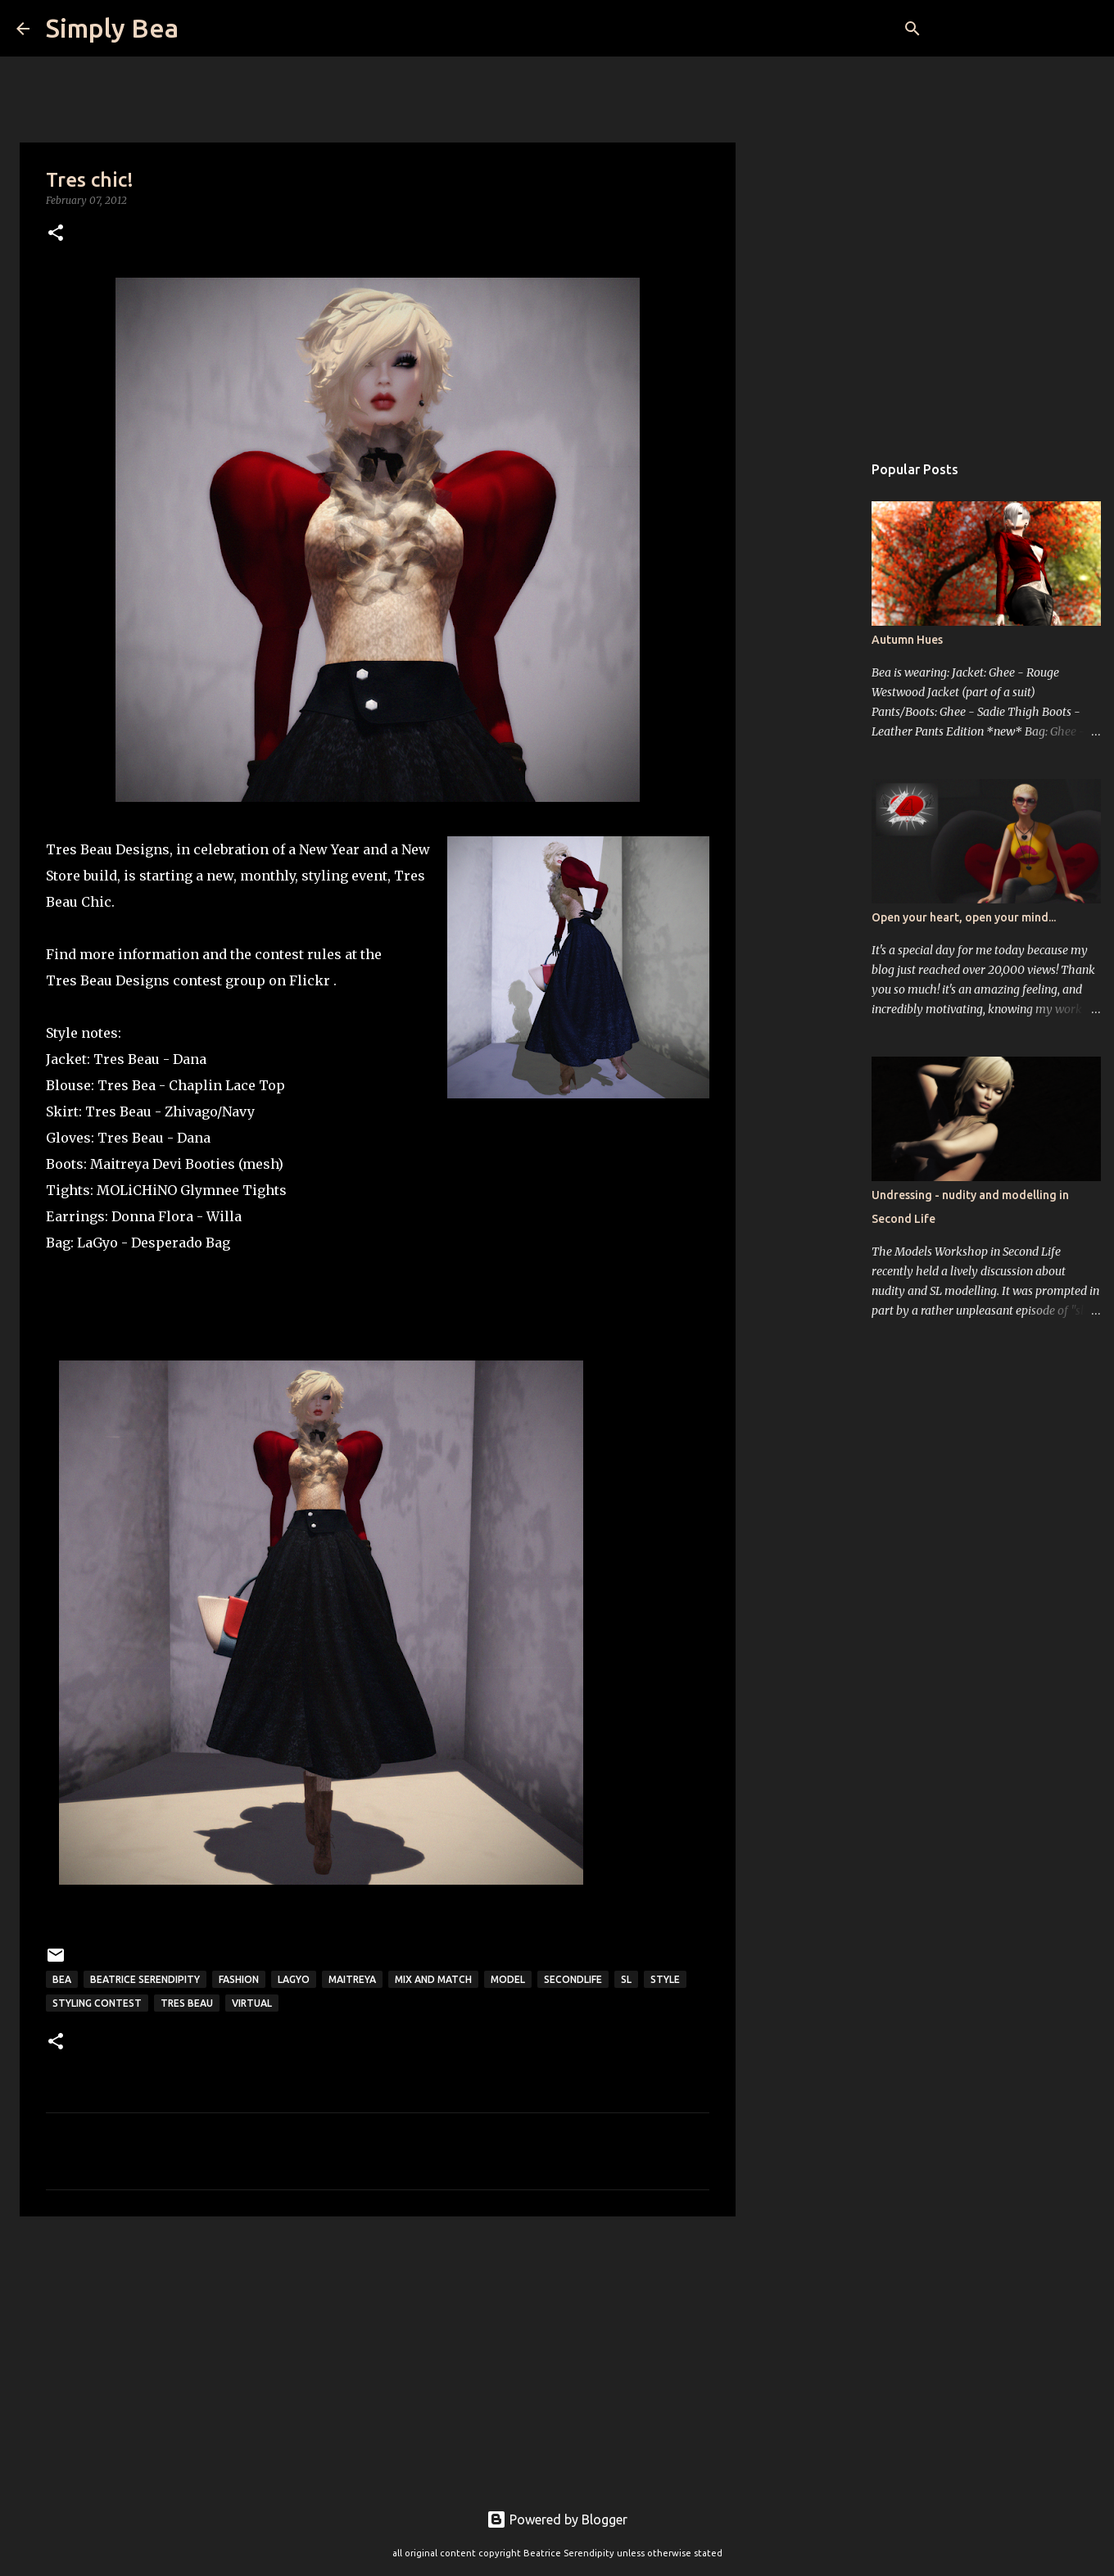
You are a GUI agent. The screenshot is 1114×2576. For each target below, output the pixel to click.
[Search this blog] (1015, 28)
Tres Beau (126, 1059)
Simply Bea (112, 28)
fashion (239, 1979)
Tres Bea (126, 1085)
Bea (61, 1979)
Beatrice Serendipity (145, 1979)
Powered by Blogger (557, 2519)
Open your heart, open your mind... (964, 917)
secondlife (573, 1979)
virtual (252, 2003)
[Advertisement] (377, 2355)
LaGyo (97, 1242)
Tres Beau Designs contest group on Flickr (189, 980)
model (508, 1979)
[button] (56, 234)
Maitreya (119, 1164)
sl (626, 1979)
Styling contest (97, 2003)
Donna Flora (152, 1216)
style (665, 1979)
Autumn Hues (907, 639)
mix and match (433, 1979)
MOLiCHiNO (137, 1190)
